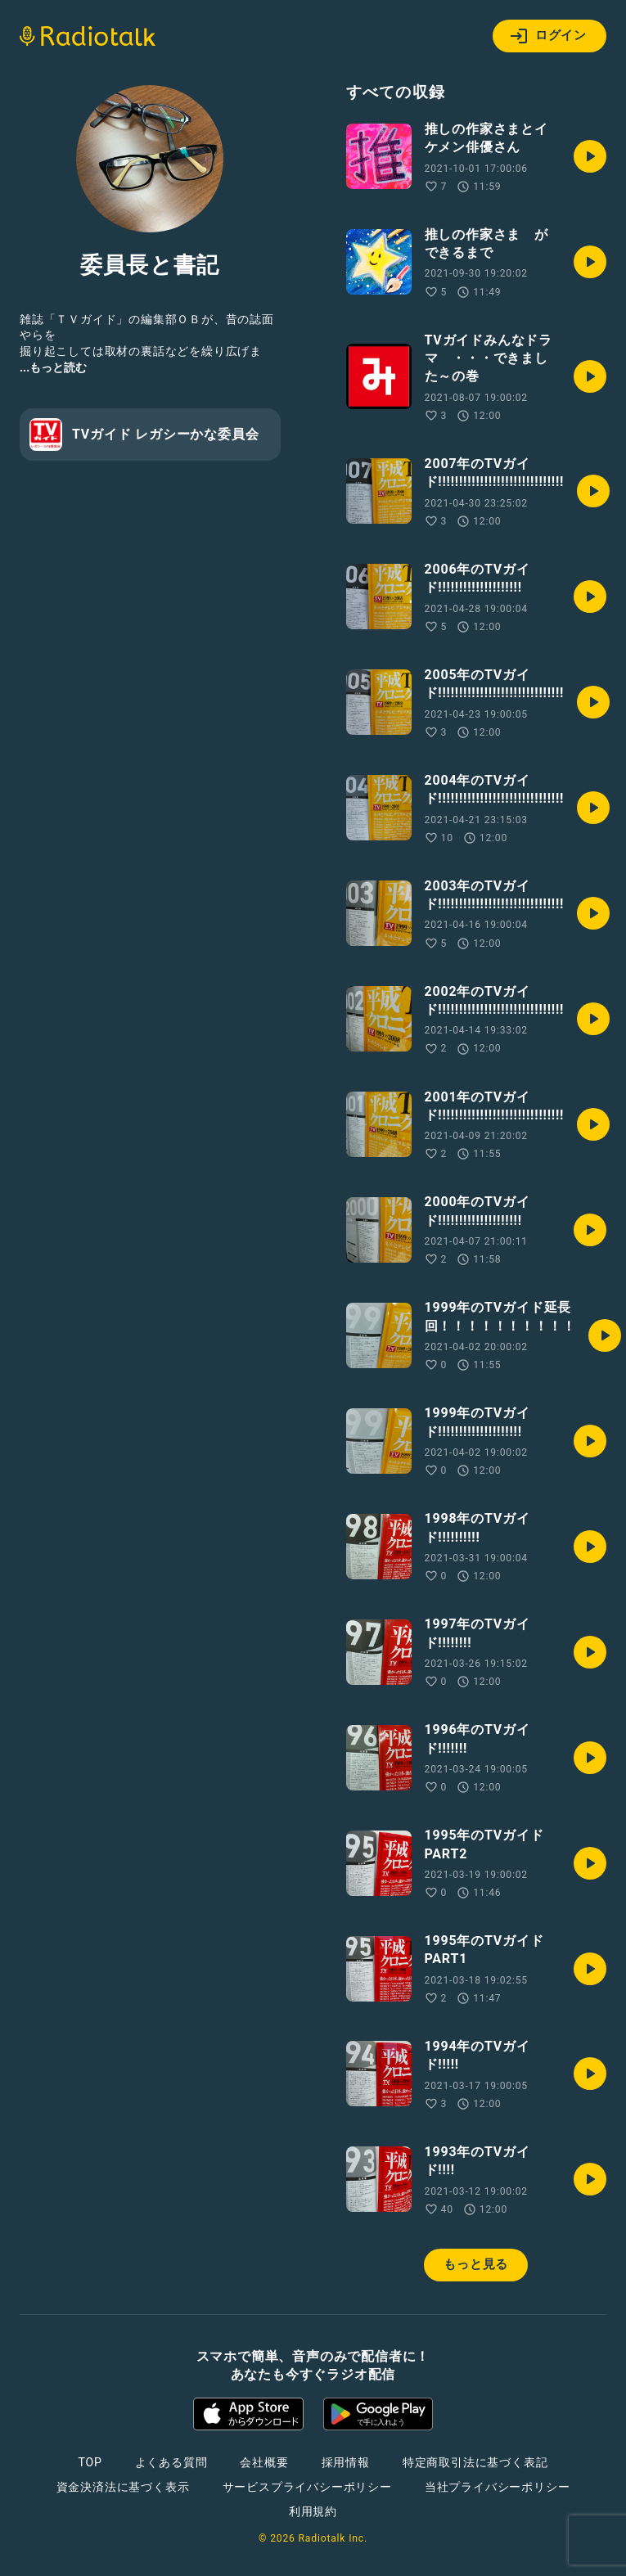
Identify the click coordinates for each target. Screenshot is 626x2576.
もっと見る (476, 2264)
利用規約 (313, 2511)
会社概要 (264, 2462)
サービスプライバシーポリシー (307, 2486)
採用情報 (346, 2462)
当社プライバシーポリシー (497, 2486)
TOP (89, 2462)
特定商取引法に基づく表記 (475, 2462)
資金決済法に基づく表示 (123, 2486)
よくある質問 (171, 2462)
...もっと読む (53, 367)
